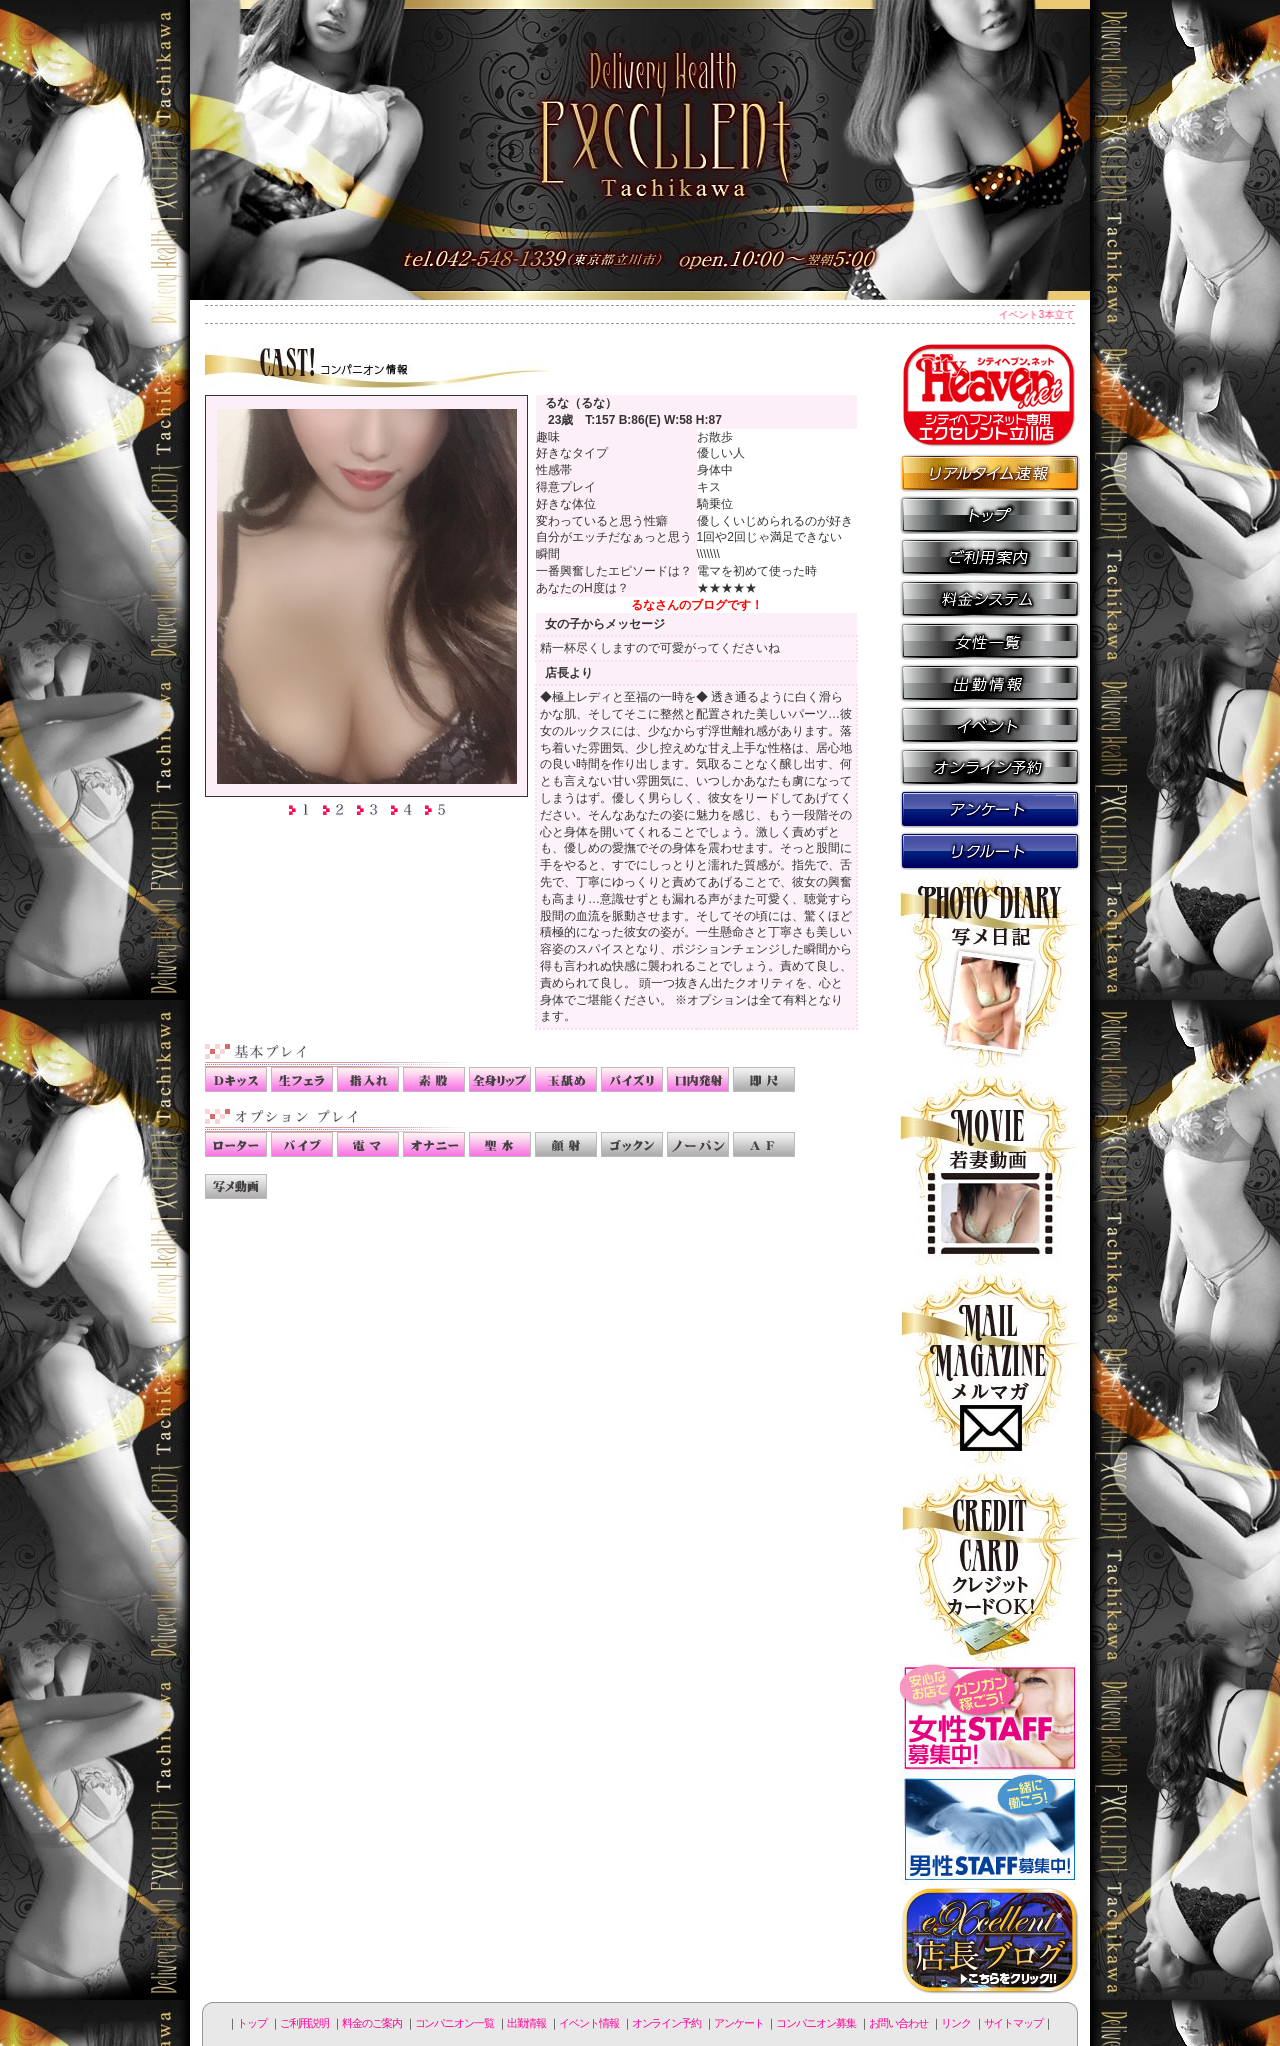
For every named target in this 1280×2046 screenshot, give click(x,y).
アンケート (990, 808)
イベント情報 (990, 724)
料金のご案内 (990, 598)
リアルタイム (990, 472)
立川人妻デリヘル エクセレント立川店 (640, 150)
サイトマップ (1013, 2023)
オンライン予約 (990, 766)
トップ (252, 2023)
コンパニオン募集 (990, 850)
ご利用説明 (990, 556)
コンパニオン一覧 (990, 640)
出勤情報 (990, 682)
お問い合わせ (898, 2023)
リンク (956, 2023)
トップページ (990, 514)
